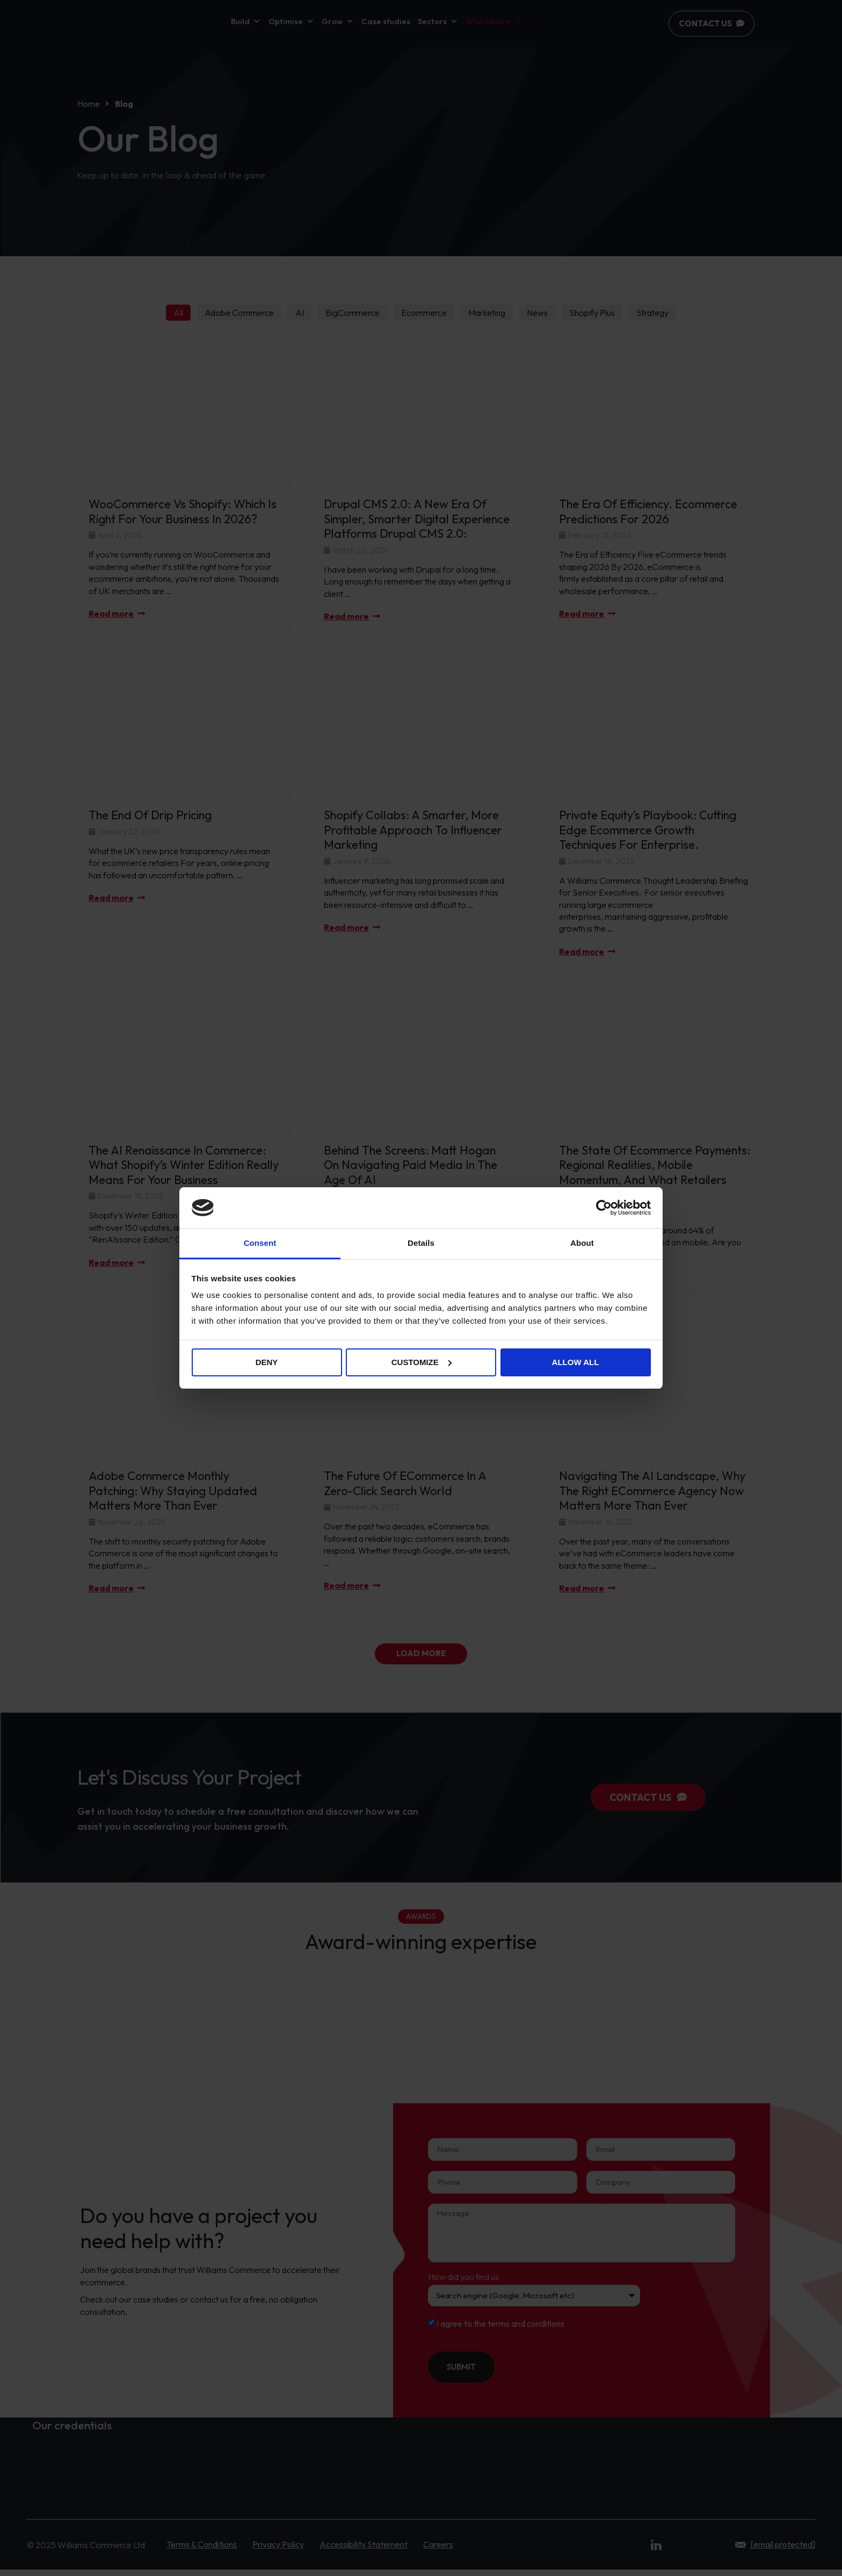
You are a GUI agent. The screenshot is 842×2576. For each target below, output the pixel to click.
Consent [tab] (260, 1242)
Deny (267, 1362)
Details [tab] (421, 1242)
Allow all (575, 1362)
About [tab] (582, 1242)
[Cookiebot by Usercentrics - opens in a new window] (604, 1208)
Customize (421, 1362)
